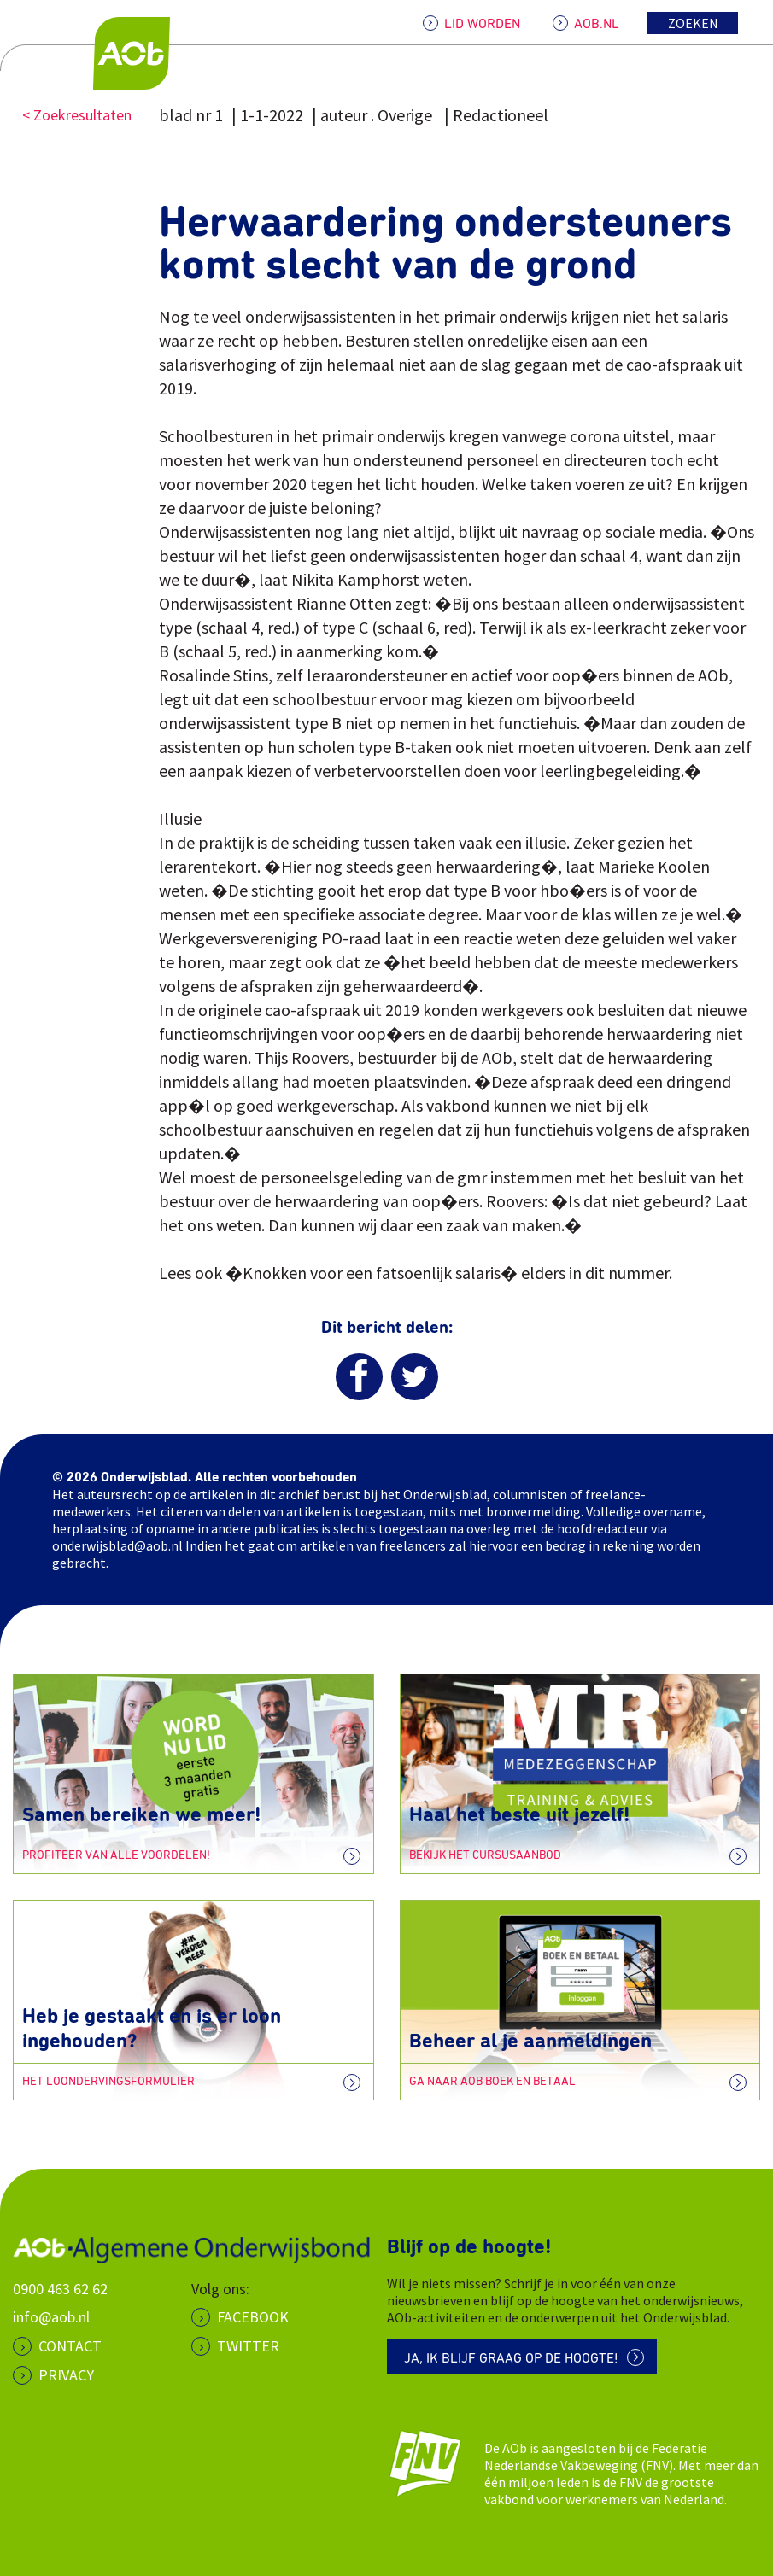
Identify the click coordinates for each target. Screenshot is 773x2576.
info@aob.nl (51, 2317)
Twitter (248, 2346)
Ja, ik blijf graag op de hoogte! (511, 2358)
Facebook (253, 2317)
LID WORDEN (482, 24)
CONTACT (70, 2346)
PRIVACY (66, 2375)
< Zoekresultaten (77, 115)
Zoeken (693, 23)
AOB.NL (596, 24)
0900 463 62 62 (60, 2289)
